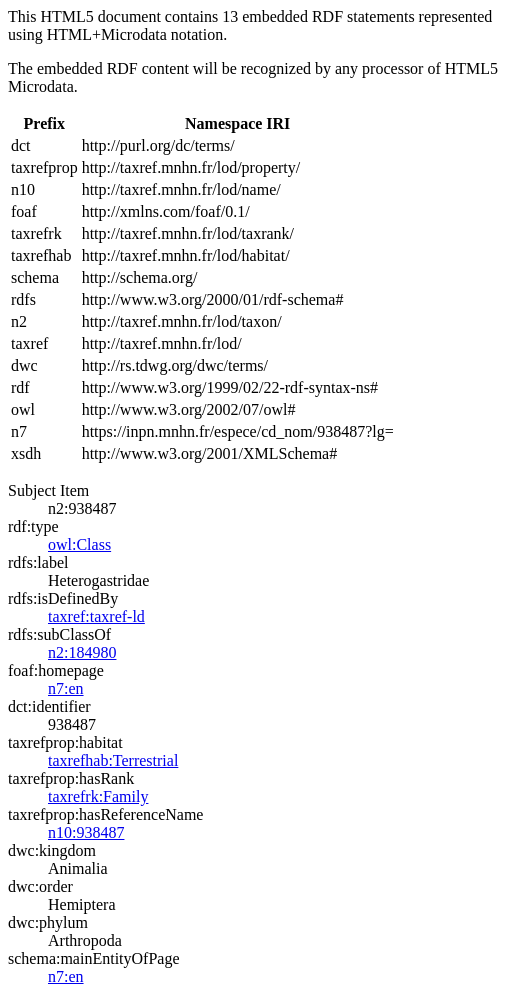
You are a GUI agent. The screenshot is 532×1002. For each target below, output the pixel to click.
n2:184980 (82, 652)
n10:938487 (86, 832)
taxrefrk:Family (98, 796)
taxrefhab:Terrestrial (113, 760)
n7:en (66, 688)
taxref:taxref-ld (96, 616)
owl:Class (79, 544)
